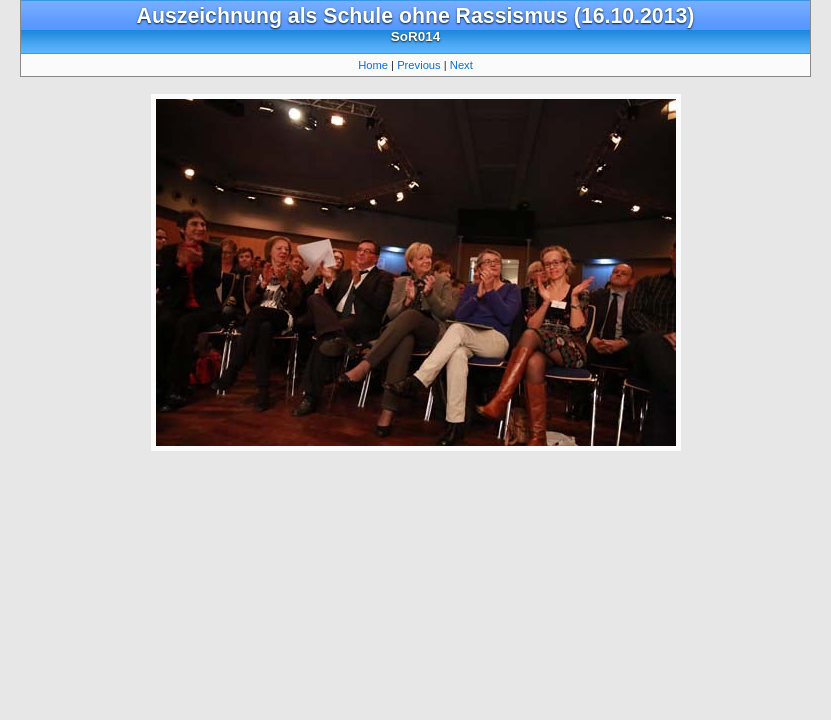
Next (461, 65)
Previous (419, 65)
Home (373, 65)
